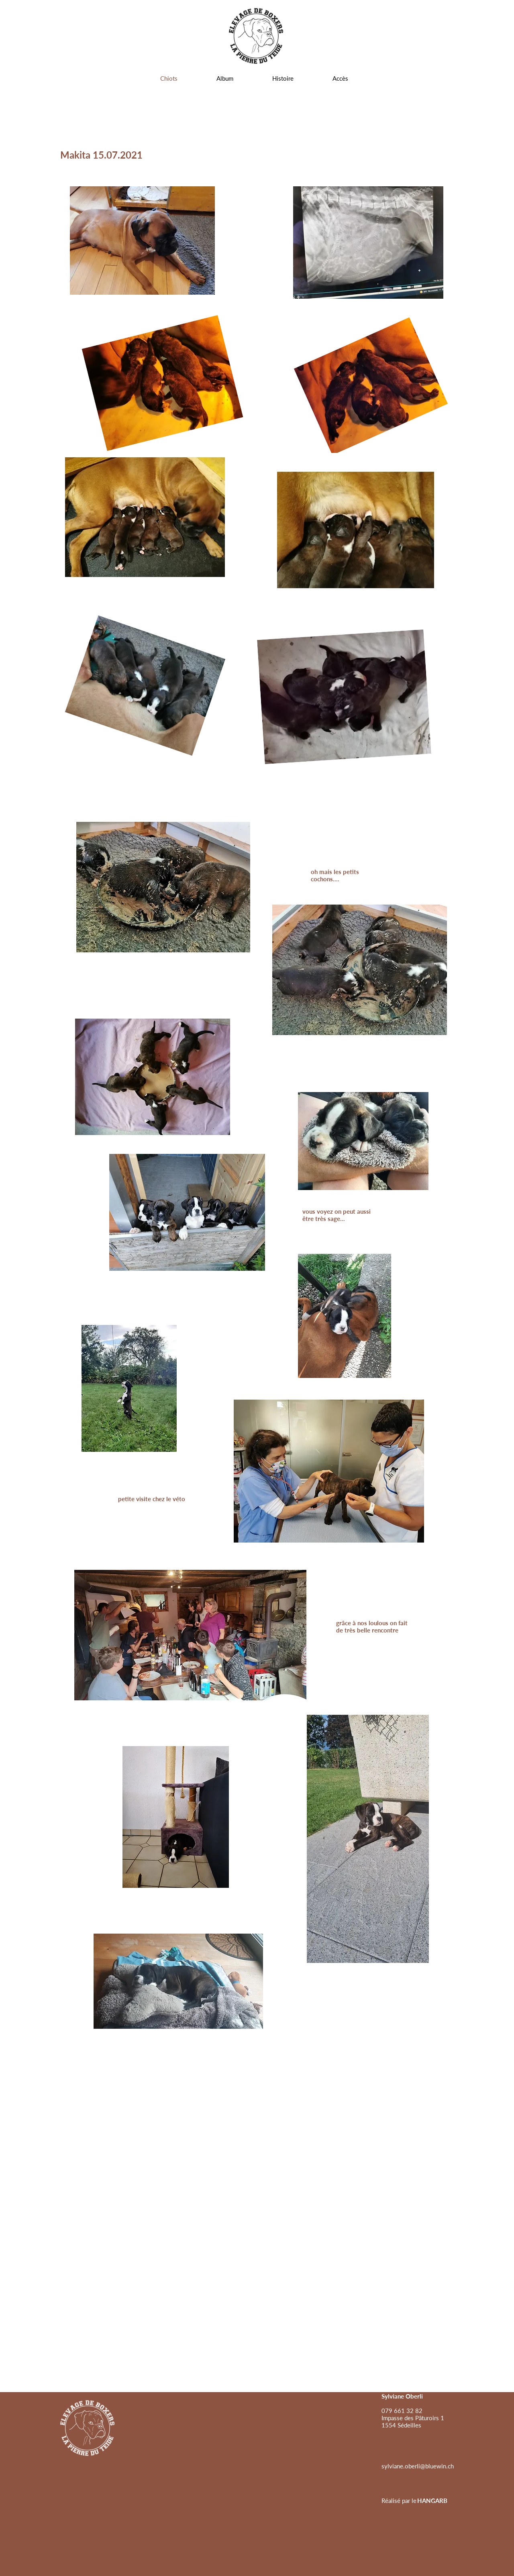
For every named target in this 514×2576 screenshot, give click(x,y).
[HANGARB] (432, 2500)
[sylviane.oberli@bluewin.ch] (417, 2466)
